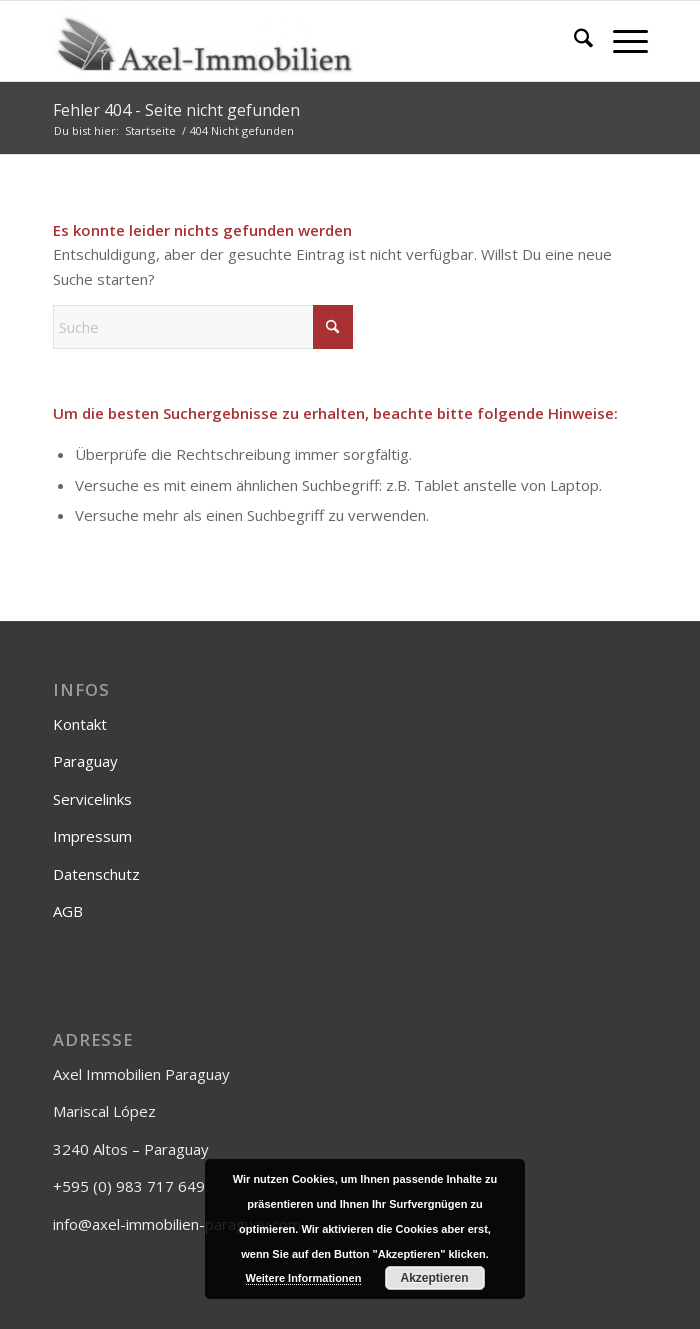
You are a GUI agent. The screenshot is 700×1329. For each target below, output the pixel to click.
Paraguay (85, 761)
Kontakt (80, 724)
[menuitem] (573, 41)
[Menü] (620, 41)
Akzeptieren (434, 1278)
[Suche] (573, 41)
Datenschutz (96, 874)
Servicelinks (92, 799)
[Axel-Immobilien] (291, 41)
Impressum (92, 836)
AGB (68, 911)
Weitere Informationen (304, 1278)
